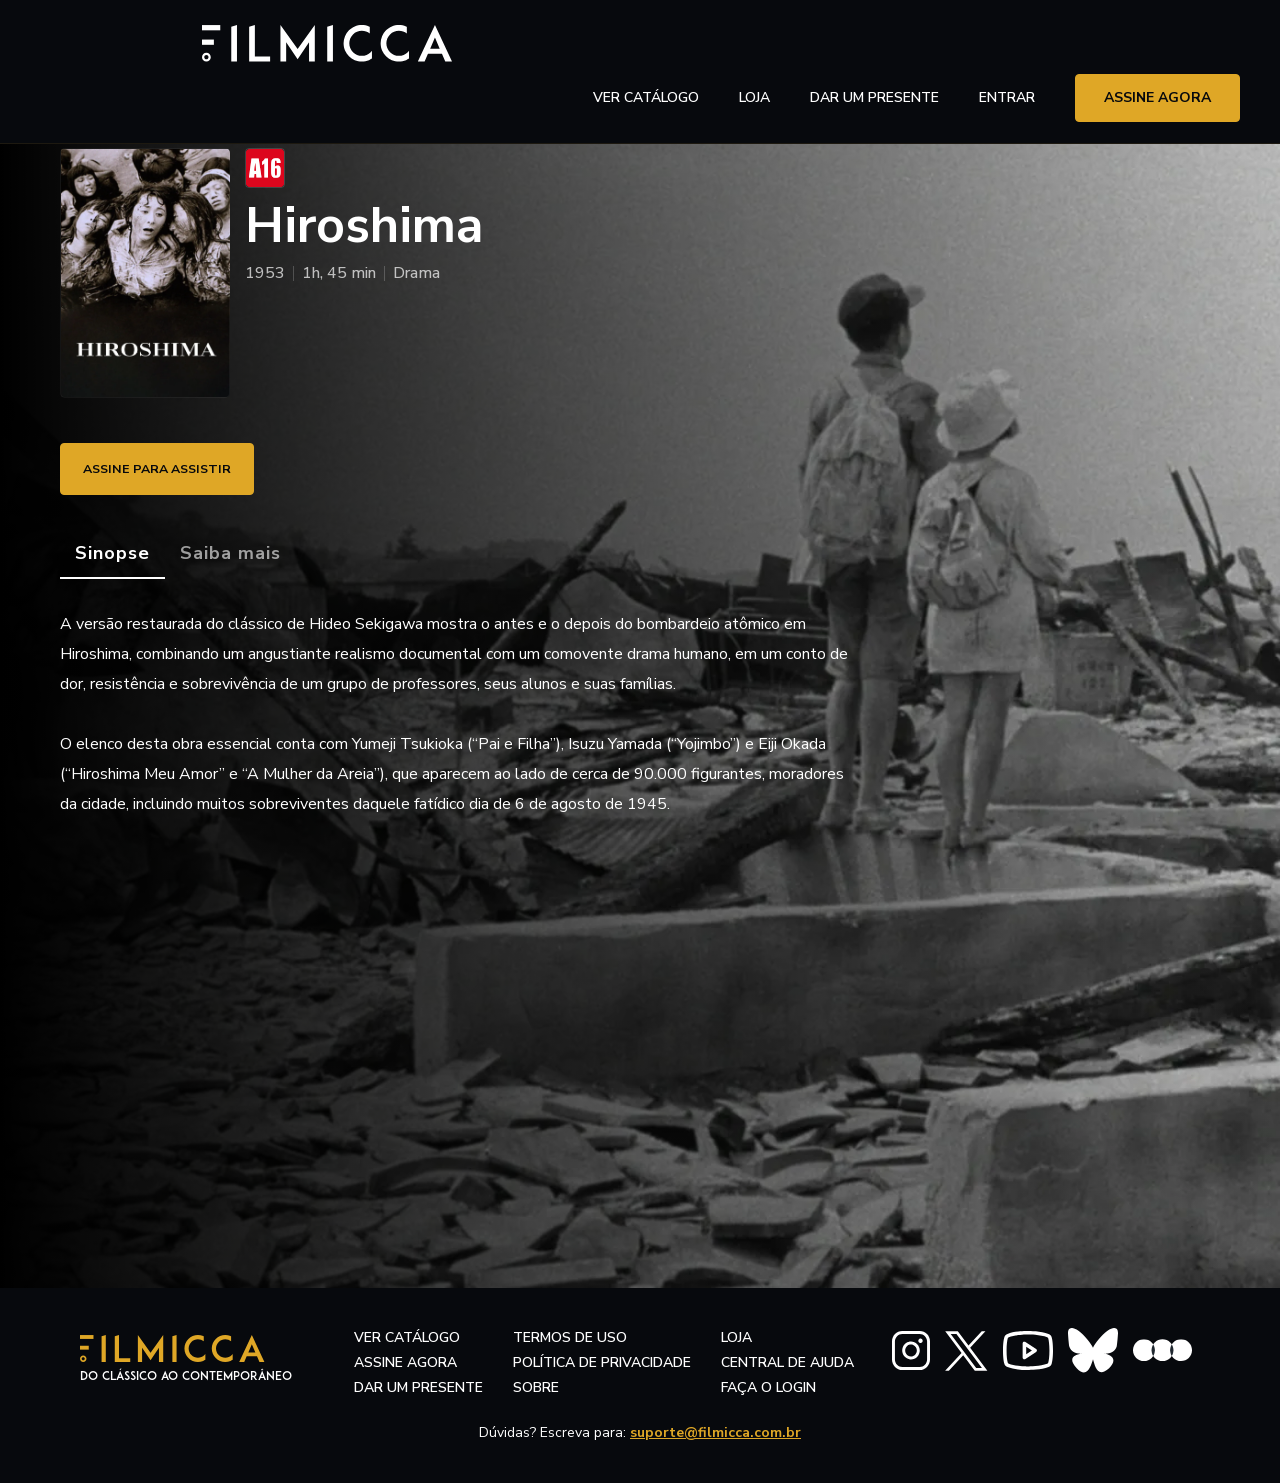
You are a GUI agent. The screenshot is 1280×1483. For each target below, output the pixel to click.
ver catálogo (646, 44)
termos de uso (570, 1337)
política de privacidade (602, 1362)
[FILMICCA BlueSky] (1093, 1350)
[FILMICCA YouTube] (1028, 1350)
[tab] (112, 554)
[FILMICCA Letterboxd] (1162, 1350)
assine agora (1157, 44)
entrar (1007, 44)
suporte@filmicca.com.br (715, 1432)
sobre (536, 1387)
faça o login (768, 1387)
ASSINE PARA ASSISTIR (170, 468)
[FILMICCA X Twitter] (966, 1351)
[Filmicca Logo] (145, 41)
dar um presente (418, 1387)
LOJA (754, 44)
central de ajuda (787, 1362)
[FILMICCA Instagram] (911, 1350)
